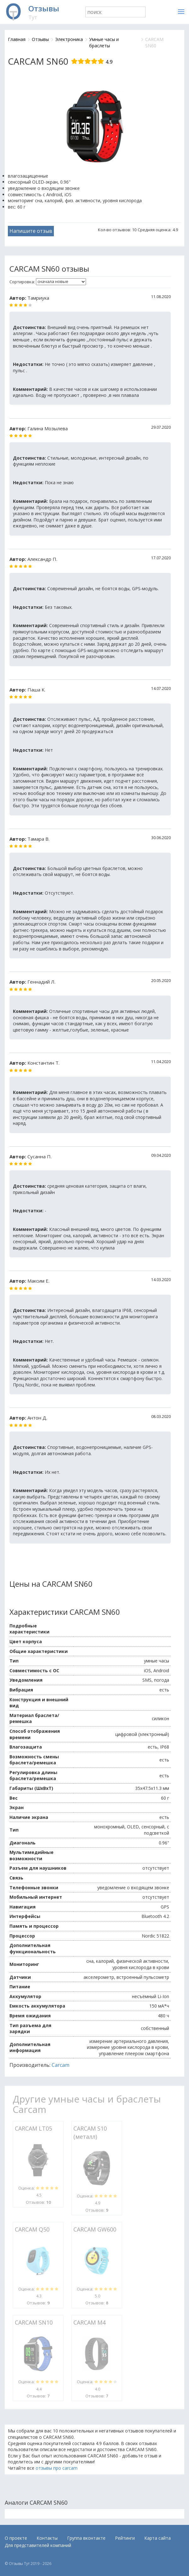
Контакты (47, 2538)
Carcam (60, 2064)
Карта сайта (157, 2538)
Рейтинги (125, 2538)
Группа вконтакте (86, 2538)
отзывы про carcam (56, 2468)
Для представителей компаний (38, 2545)
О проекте (16, 2538)
